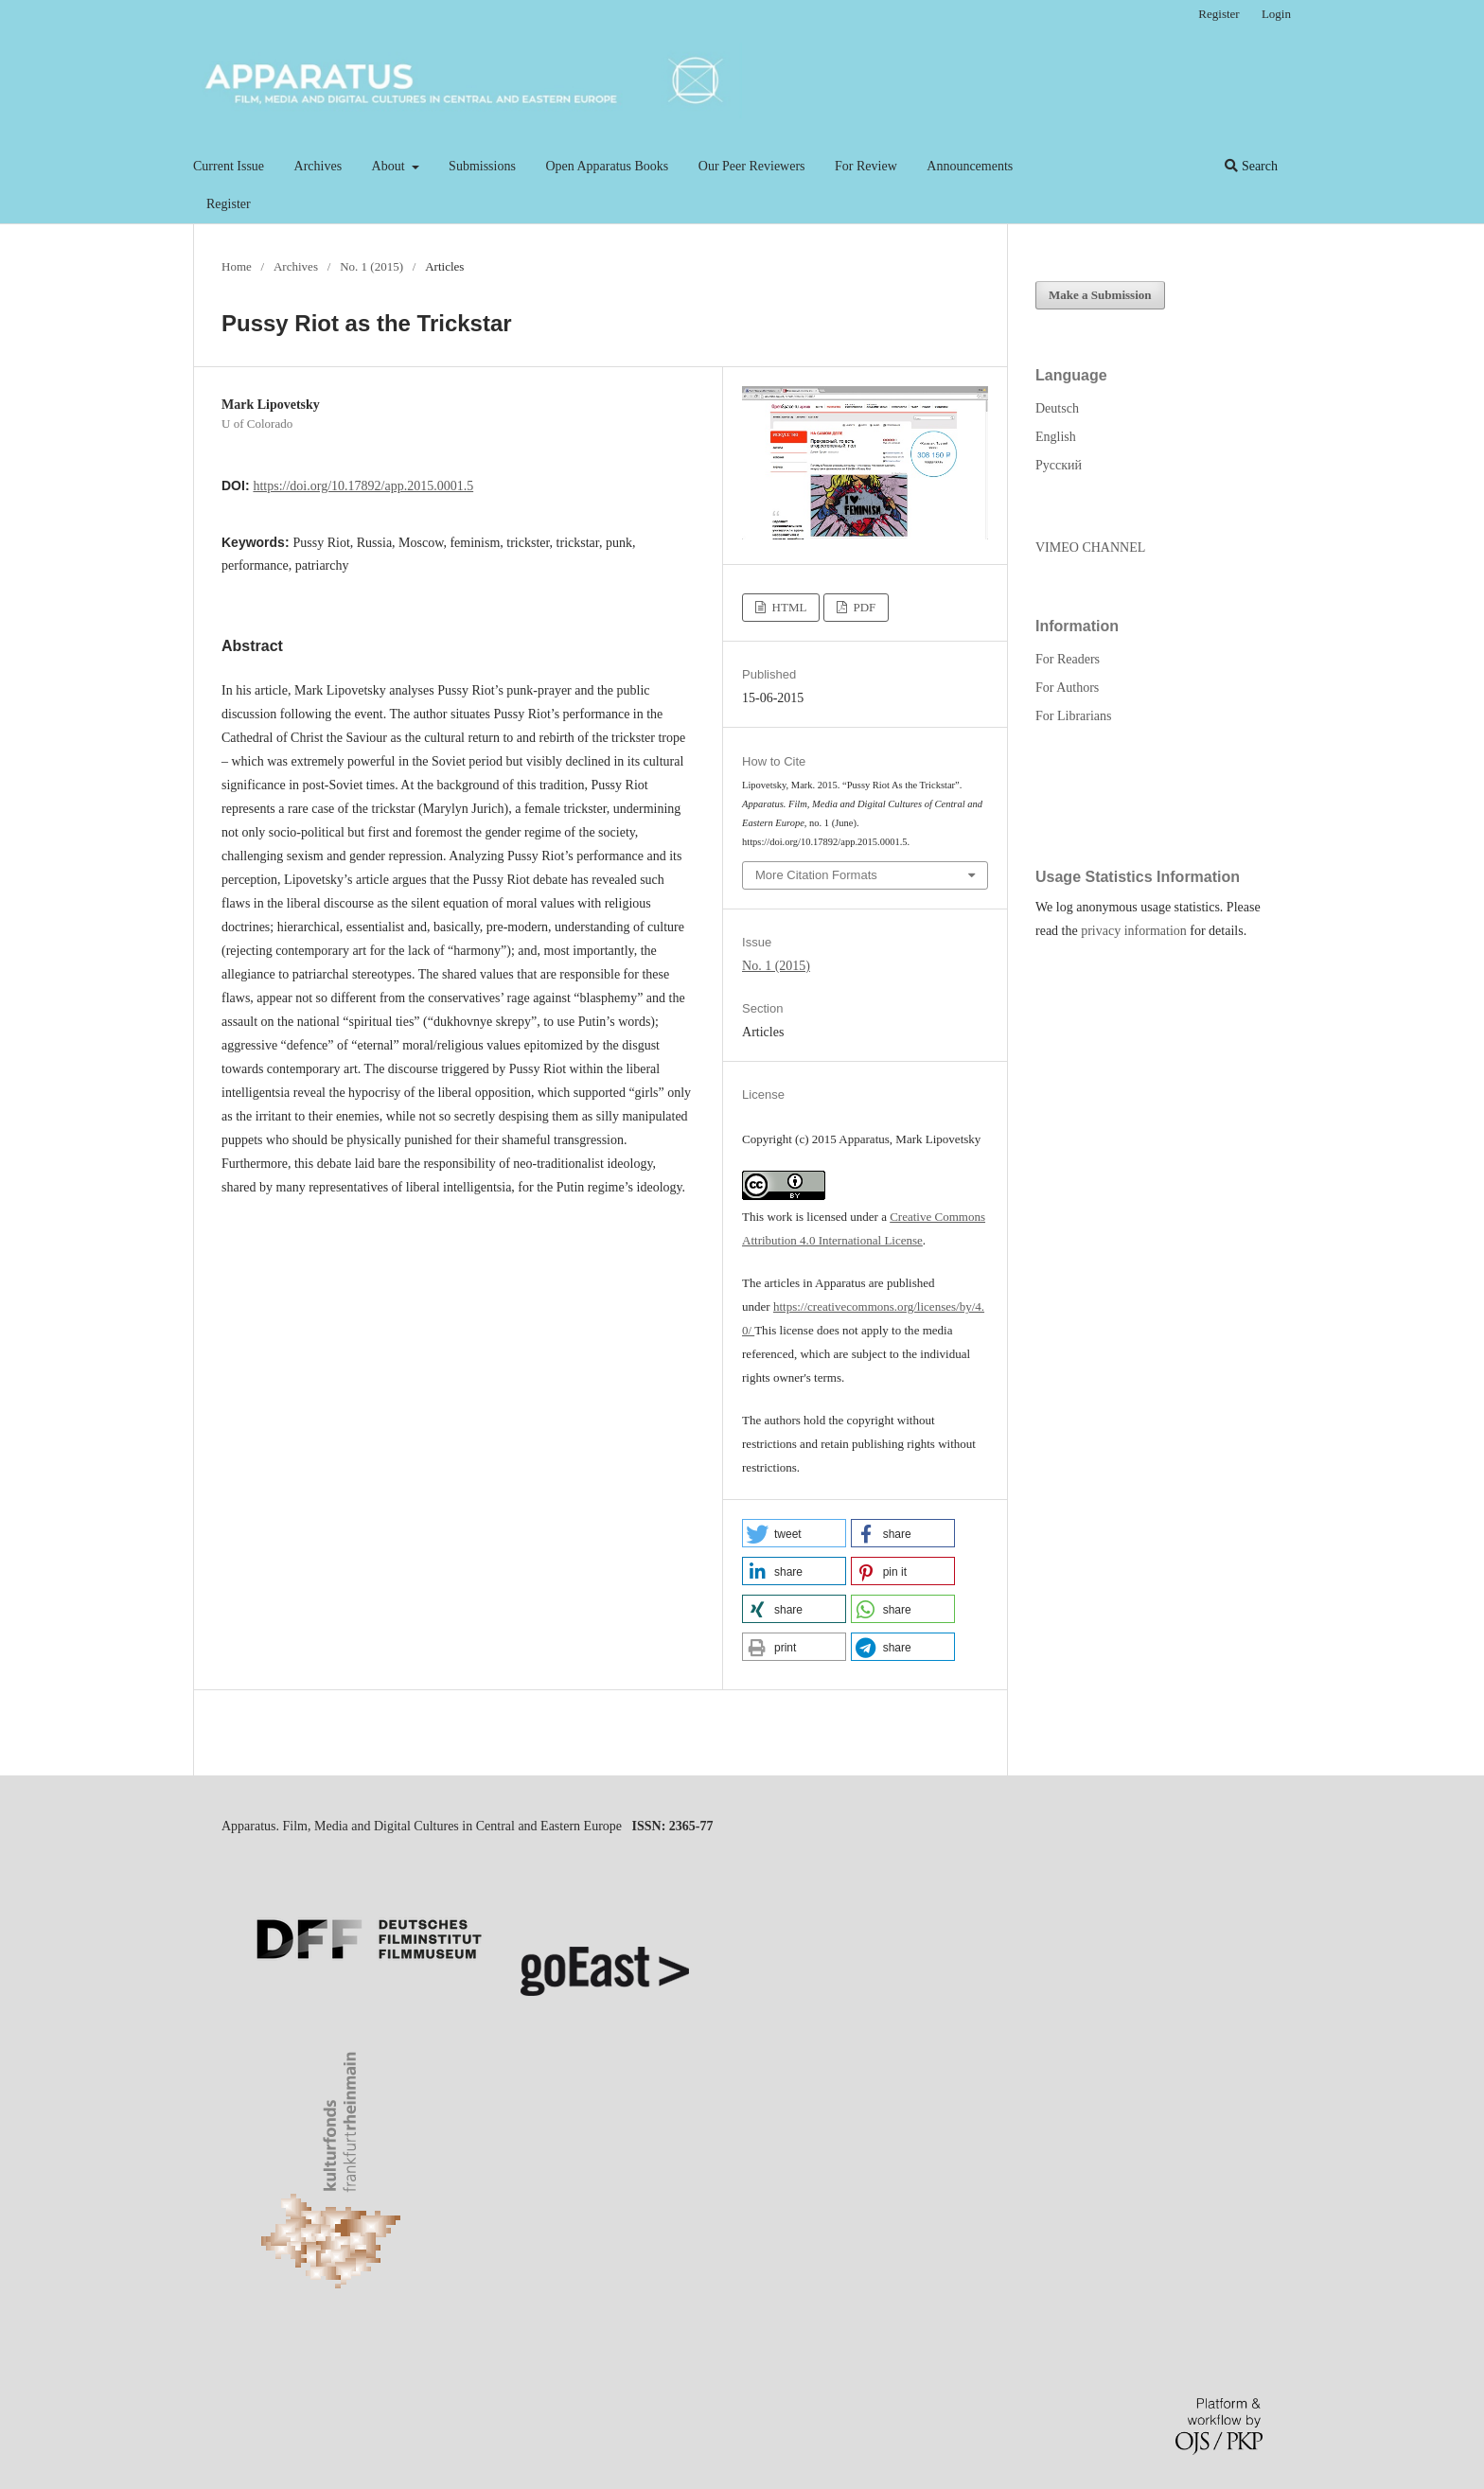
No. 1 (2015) (371, 266)
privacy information (1134, 931)
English (1055, 437)
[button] (794, 1533)
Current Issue (228, 166)
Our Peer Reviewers (751, 166)
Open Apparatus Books (606, 166)
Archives (318, 166)
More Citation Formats (816, 875)
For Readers (1067, 659)
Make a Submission (1100, 295)
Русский (1058, 465)
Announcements (970, 166)
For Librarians (1073, 716)
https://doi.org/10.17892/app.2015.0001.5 (363, 486)
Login (1276, 14)
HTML (787, 607)
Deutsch (1057, 408)
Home (236, 266)
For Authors (1067, 687)
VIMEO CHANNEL (1090, 547)
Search (1251, 166)
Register (228, 204)
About (390, 166)
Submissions (482, 166)
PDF (862, 607)
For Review (866, 166)
